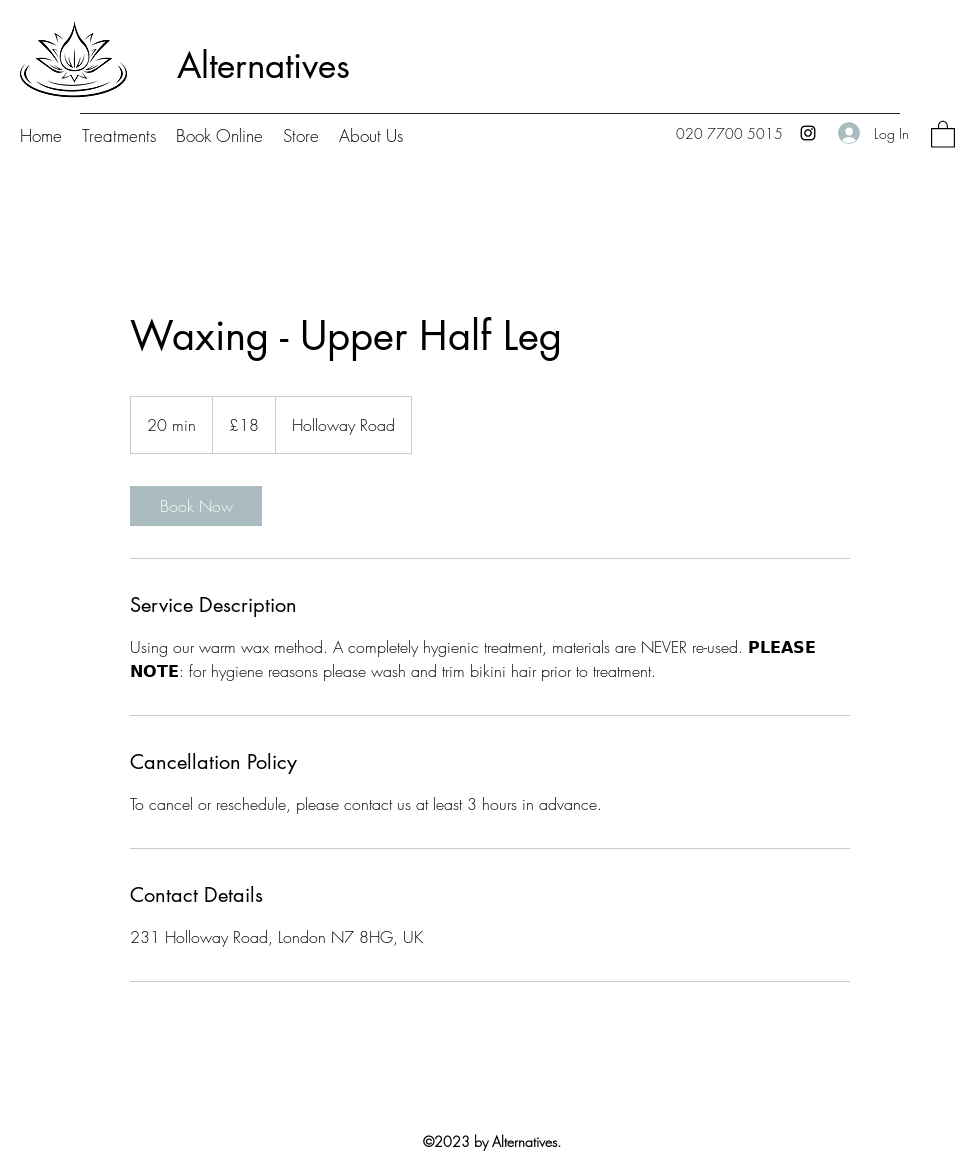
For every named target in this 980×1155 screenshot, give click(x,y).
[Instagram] (808, 133)
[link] (196, 506)
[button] (943, 133)
